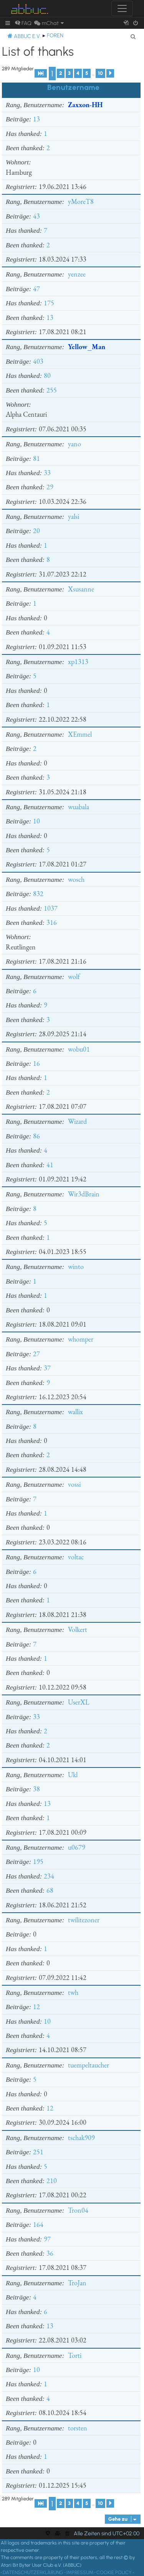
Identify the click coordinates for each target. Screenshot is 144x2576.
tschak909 (81, 2137)
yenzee (77, 274)
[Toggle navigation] (122, 8)
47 (36, 288)
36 (49, 2253)
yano (74, 443)
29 (49, 486)
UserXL (78, 1702)
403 (38, 361)
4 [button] (77, 73)
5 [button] (86, 73)
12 (36, 2006)
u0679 (76, 1847)
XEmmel (80, 734)
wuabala (78, 806)
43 (36, 216)
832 (38, 893)
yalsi (73, 516)
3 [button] (69, 73)
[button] (41, 73)
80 (47, 375)
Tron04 (78, 2210)
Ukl (73, 1774)
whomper (80, 1339)
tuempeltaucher (88, 2065)
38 (36, 1788)
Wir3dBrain (83, 1193)
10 (36, 821)
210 (51, 2180)
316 (51, 922)
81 (36, 458)
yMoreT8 (81, 201)
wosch (76, 879)
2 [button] (60, 73)
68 (49, 1890)
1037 (51, 908)
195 (38, 1861)
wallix (75, 1411)
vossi (74, 1484)
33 (47, 472)
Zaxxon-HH (85, 104)
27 (36, 1353)
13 (36, 118)
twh (73, 1992)
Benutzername (73, 87)
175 (49, 302)
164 (38, 2224)
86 (36, 1135)
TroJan (77, 2282)
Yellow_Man (86, 346)
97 (47, 2239)
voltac (76, 1556)
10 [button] (100, 73)
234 (49, 1876)
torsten (77, 2428)
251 (38, 2151)
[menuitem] (23, 23)
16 (36, 1063)
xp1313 (78, 661)
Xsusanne (81, 589)
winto (76, 1266)
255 (51, 390)
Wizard (77, 1121)
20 (36, 530)
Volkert (77, 1629)
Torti (74, 2355)
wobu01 (79, 1049)
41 (49, 1164)
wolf (74, 976)
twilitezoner (83, 1919)
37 (47, 1367)
